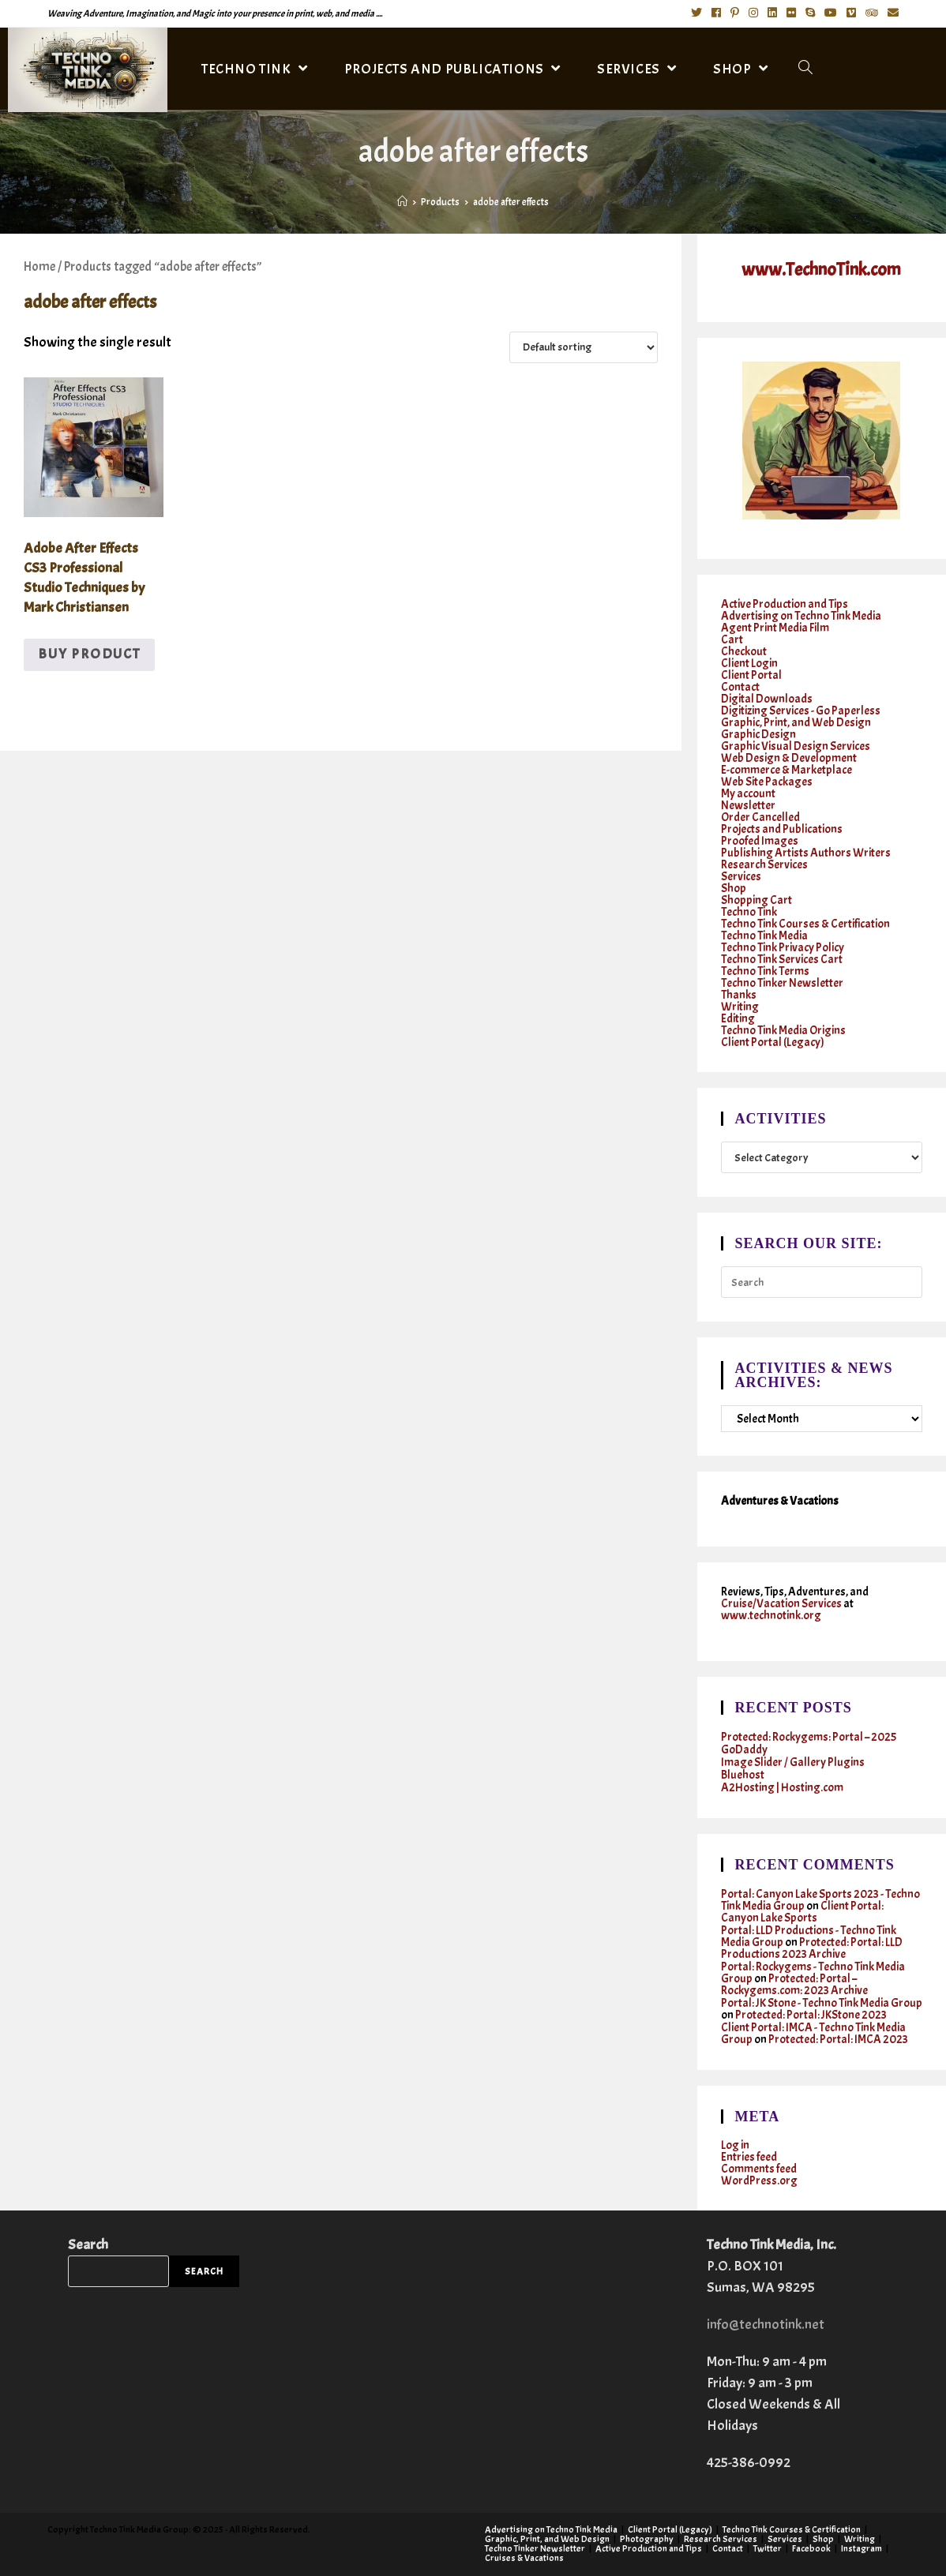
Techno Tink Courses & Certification (805, 924)
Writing (740, 1006)
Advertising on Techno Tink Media (801, 616)
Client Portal (751, 675)
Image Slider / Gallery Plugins (793, 1762)
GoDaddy (744, 1749)
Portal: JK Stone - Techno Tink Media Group (821, 2003)
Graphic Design (758, 734)
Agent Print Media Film (775, 628)
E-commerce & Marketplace (786, 770)
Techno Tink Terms (765, 971)
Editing (738, 1018)
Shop (733, 888)
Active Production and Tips (784, 604)
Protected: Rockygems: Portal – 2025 (808, 1737)
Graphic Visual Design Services (795, 746)
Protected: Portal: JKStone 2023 (811, 2015)
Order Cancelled (760, 817)
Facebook (811, 2548)
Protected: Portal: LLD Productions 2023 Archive (812, 1948)
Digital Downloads (767, 699)
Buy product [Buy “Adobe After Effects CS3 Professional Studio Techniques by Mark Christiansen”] (89, 654)
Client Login (749, 663)
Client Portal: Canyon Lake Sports (802, 1912)
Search (88, 2245)
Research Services (764, 864)
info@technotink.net (765, 2324)
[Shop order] (583, 347)
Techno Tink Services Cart (782, 959)
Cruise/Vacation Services (781, 1603)
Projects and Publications (782, 829)
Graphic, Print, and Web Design (796, 722)
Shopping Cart (756, 900)
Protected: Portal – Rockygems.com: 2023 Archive (794, 1984)
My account (748, 793)
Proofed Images (759, 841)
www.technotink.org (771, 1615)
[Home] (402, 202)
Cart (732, 639)
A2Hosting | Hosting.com (782, 1787)
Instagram (861, 2548)
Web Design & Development (789, 758)
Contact (740, 687)
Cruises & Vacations (524, 2558)
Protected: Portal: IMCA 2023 (838, 2039)
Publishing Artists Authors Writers (806, 853)
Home (39, 266)
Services (741, 876)
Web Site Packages (767, 781)
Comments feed (759, 2169)
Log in (735, 2145)
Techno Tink (749, 912)
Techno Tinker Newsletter (782, 983)
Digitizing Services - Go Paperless (800, 710)
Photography (647, 2539)
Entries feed (749, 2157)
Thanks (738, 995)
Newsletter (748, 805)
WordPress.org (759, 2180)
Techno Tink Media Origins (783, 1030)
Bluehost (742, 1775)
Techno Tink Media (764, 935)
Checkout (744, 651)
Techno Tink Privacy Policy (782, 947)
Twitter (767, 2548)
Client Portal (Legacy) (772, 1042)
